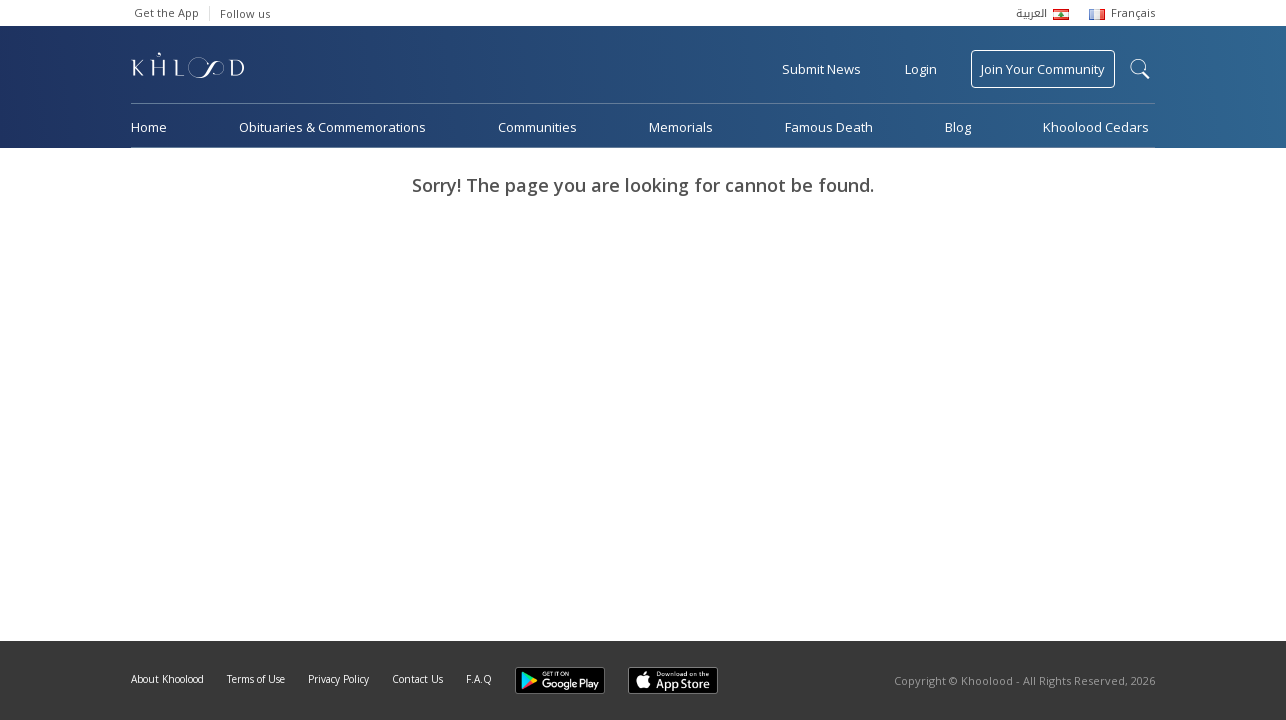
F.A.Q (479, 679)
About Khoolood (167, 679)
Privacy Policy (338, 679)
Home (149, 127)
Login (921, 69)
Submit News (821, 69)
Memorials (681, 127)
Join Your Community (1043, 69)
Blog (958, 127)
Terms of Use (256, 679)
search (1140, 69)
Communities (537, 127)
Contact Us (417, 679)
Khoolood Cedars (1096, 127)
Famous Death (829, 127)
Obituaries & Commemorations (332, 127)
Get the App (166, 12)
